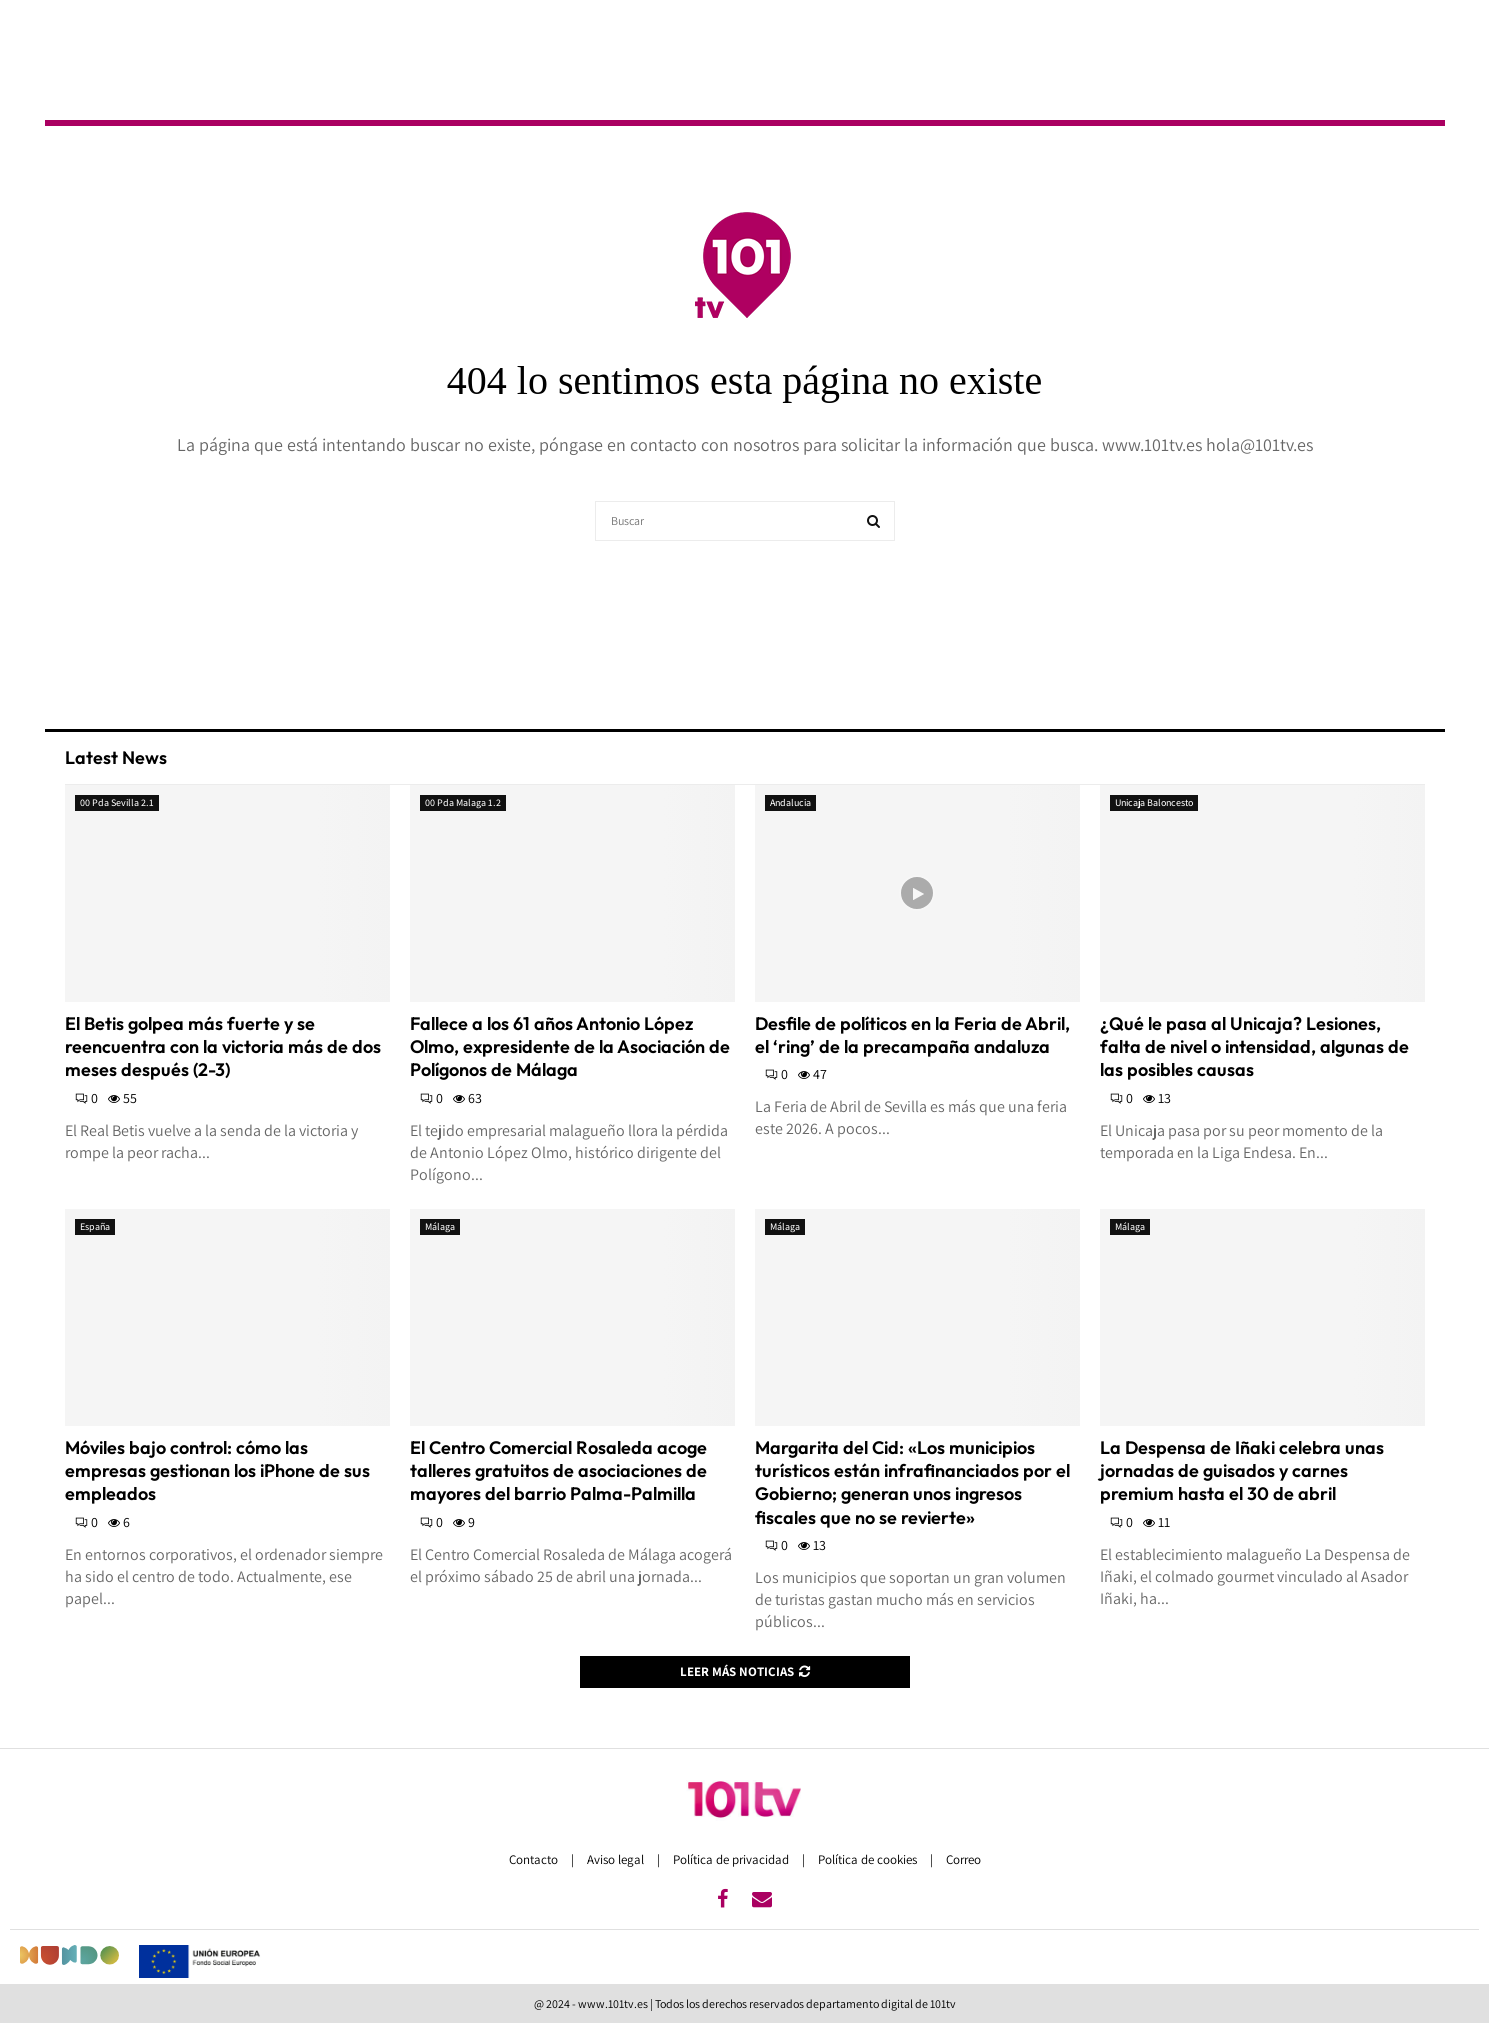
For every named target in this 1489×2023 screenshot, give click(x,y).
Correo (963, 1859)
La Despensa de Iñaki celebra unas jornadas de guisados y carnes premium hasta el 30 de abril (1242, 1471)
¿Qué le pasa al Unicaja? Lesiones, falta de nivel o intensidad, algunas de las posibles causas (1254, 1047)
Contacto (535, 1859)
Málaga (440, 1226)
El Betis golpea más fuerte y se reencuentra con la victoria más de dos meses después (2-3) (223, 1047)
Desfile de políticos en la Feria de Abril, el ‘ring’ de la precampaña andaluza (912, 1035)
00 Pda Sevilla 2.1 (117, 802)
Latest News (116, 757)
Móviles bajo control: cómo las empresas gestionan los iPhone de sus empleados (217, 1471)
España (95, 1226)
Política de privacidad (732, 1859)
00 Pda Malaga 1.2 (463, 802)
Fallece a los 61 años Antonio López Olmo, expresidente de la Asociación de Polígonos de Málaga (570, 1047)
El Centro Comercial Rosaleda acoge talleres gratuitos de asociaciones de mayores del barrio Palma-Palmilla (558, 1471)
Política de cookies (869, 1859)
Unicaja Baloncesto (1154, 802)
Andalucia (790, 802)
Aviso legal (617, 1859)
